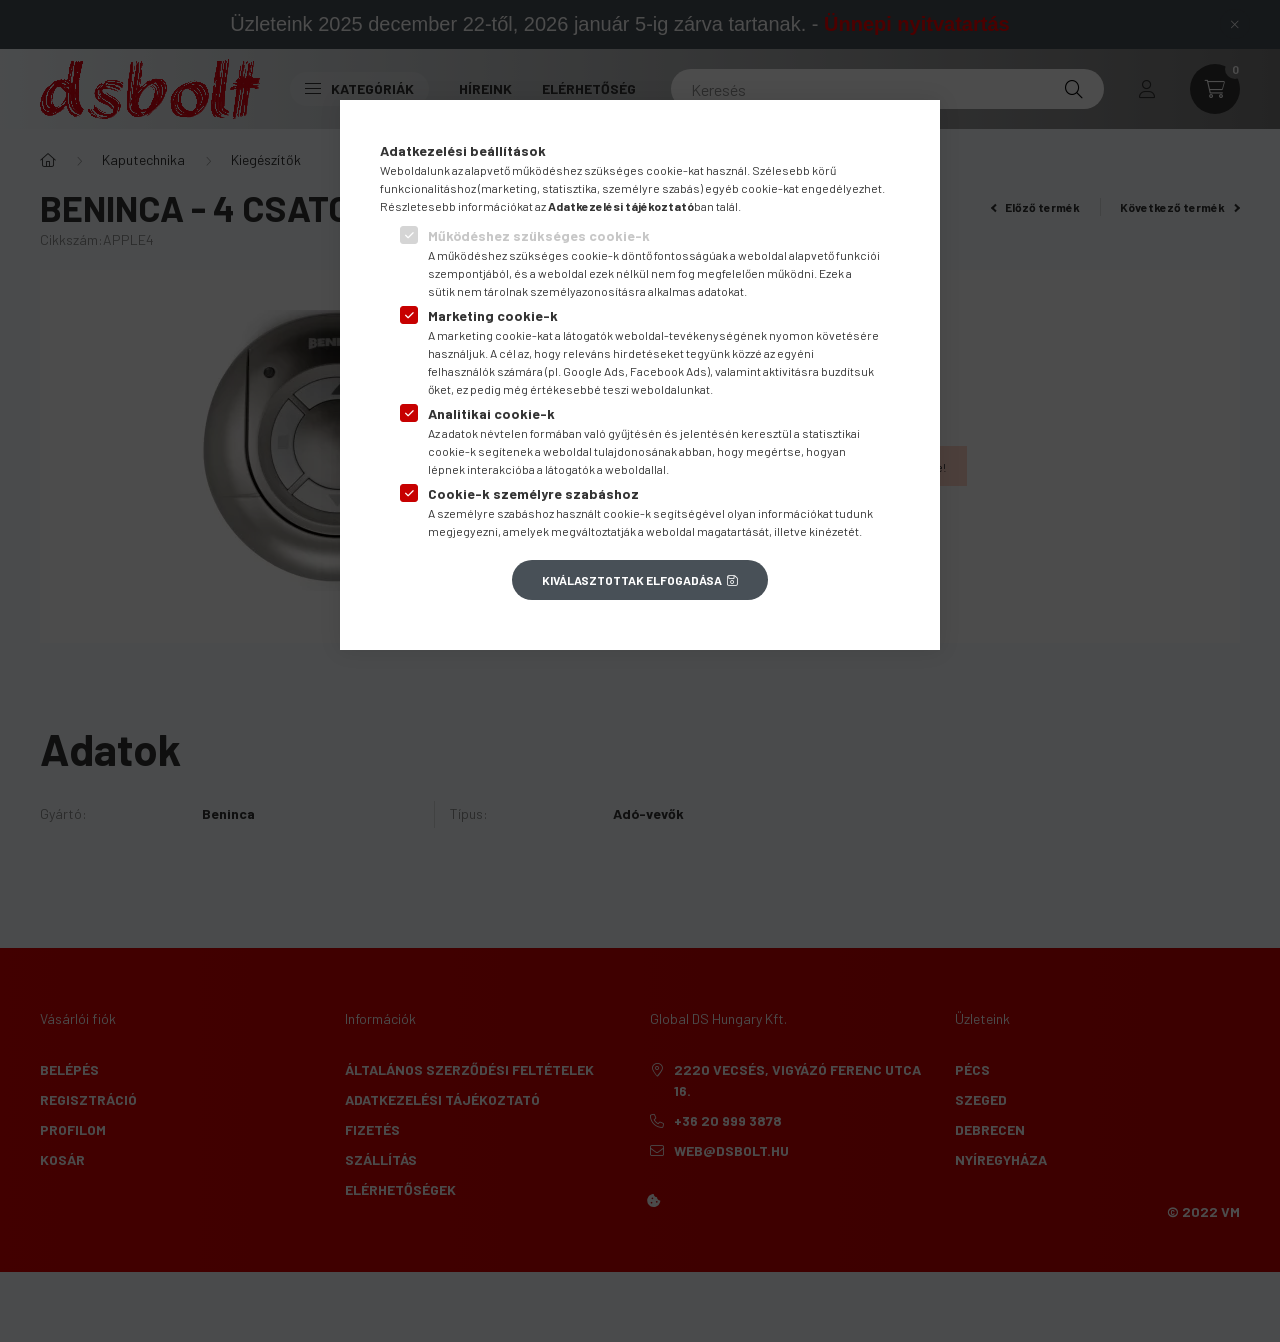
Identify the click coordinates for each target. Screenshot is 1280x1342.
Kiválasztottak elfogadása (632, 580)
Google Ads (594, 371)
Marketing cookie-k (493, 315)
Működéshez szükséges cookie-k (539, 235)
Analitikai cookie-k (491, 413)
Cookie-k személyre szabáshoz (533, 493)
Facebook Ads (668, 371)
